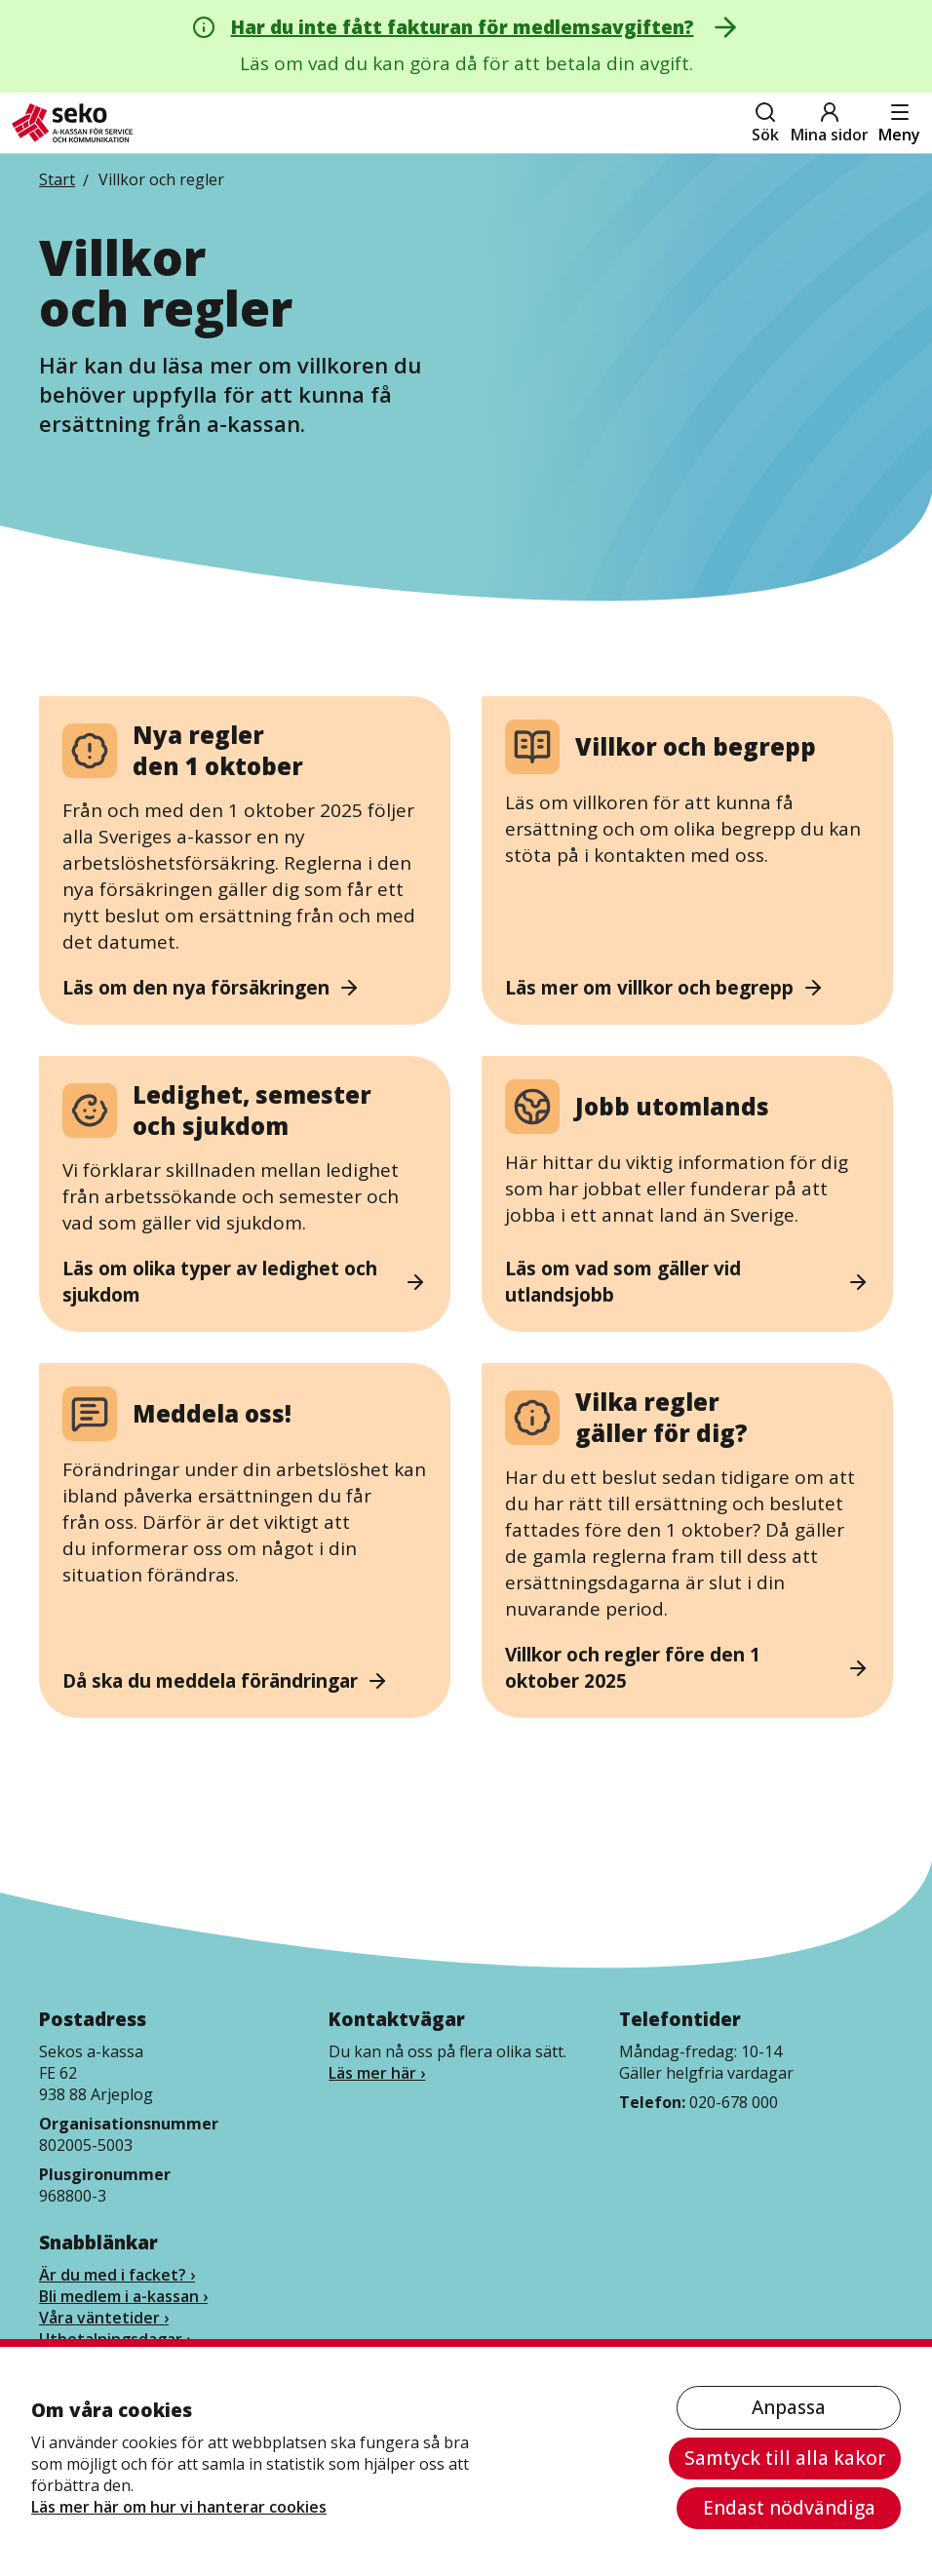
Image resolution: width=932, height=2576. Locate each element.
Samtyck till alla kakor (784, 2458)
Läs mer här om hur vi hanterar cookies (179, 2506)
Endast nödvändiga (789, 2507)
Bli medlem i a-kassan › (123, 2296)
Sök (765, 122)
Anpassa (789, 2407)
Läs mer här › (377, 2073)
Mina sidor (830, 122)
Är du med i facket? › (117, 2274)
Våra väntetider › (104, 2317)
